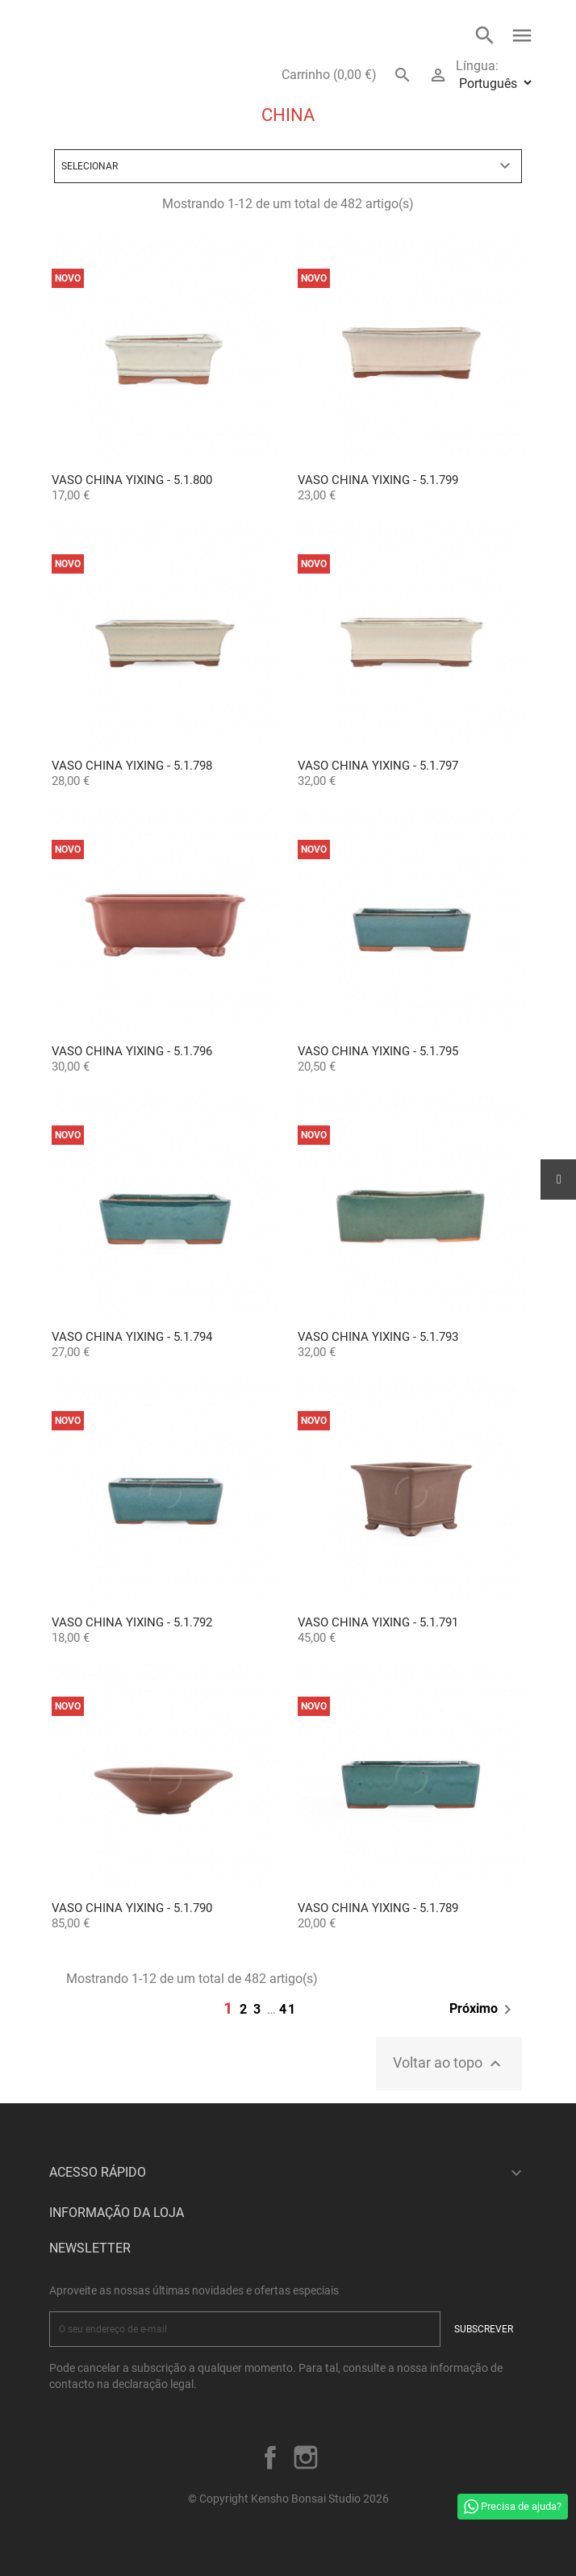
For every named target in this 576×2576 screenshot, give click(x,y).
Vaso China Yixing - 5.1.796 (132, 1051)
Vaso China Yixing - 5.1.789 (378, 1908)
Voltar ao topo (449, 2063)
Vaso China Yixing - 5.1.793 (378, 1337)
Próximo (483, 2009)
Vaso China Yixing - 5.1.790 (132, 1908)
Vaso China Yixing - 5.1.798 (132, 765)
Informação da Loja (116, 2212)
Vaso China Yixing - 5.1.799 (378, 480)
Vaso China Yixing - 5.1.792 (132, 1622)
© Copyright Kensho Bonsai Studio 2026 (288, 2498)
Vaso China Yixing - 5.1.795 (378, 1051)
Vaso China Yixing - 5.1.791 (378, 1622)
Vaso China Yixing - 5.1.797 (378, 765)
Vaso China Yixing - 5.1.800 (132, 480)
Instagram (306, 2457)
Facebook (270, 2457)
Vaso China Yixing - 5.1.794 (132, 1337)
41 (288, 2009)
